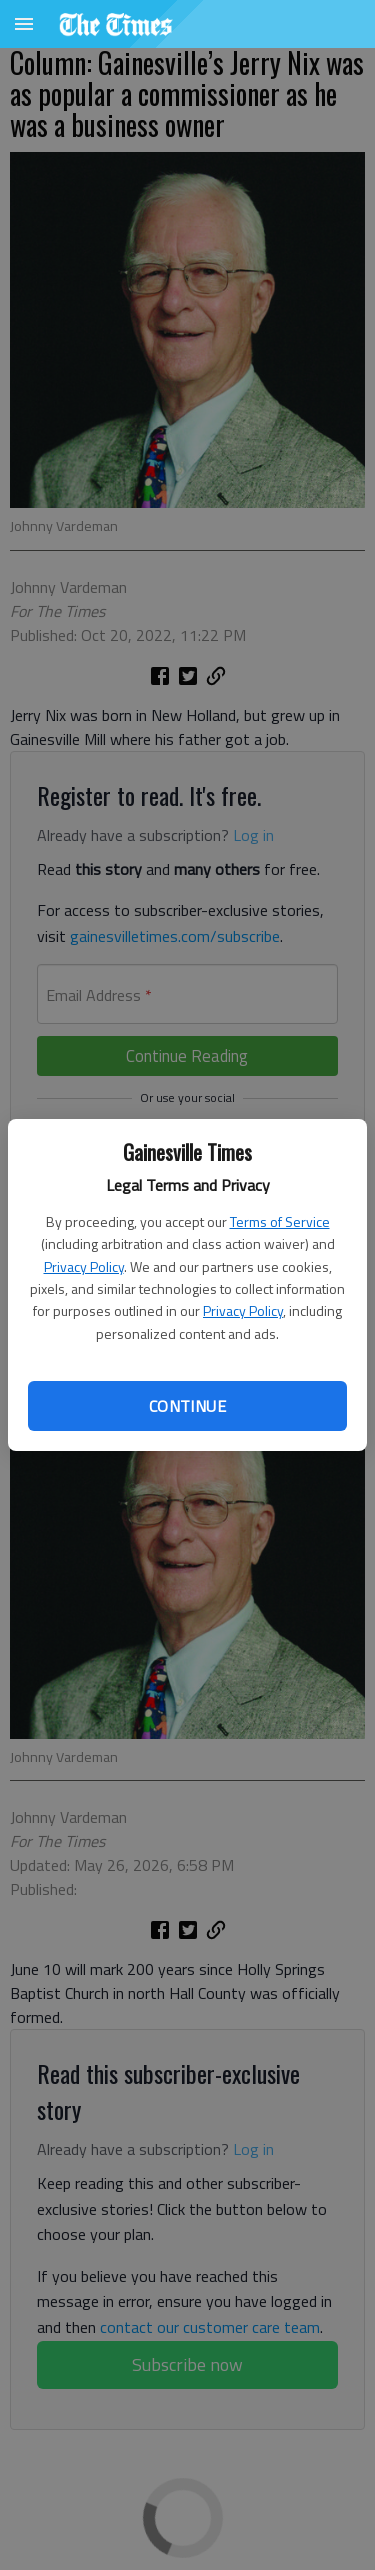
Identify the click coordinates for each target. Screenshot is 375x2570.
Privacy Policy (84, 1266)
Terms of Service (280, 1221)
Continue (187, 1406)
